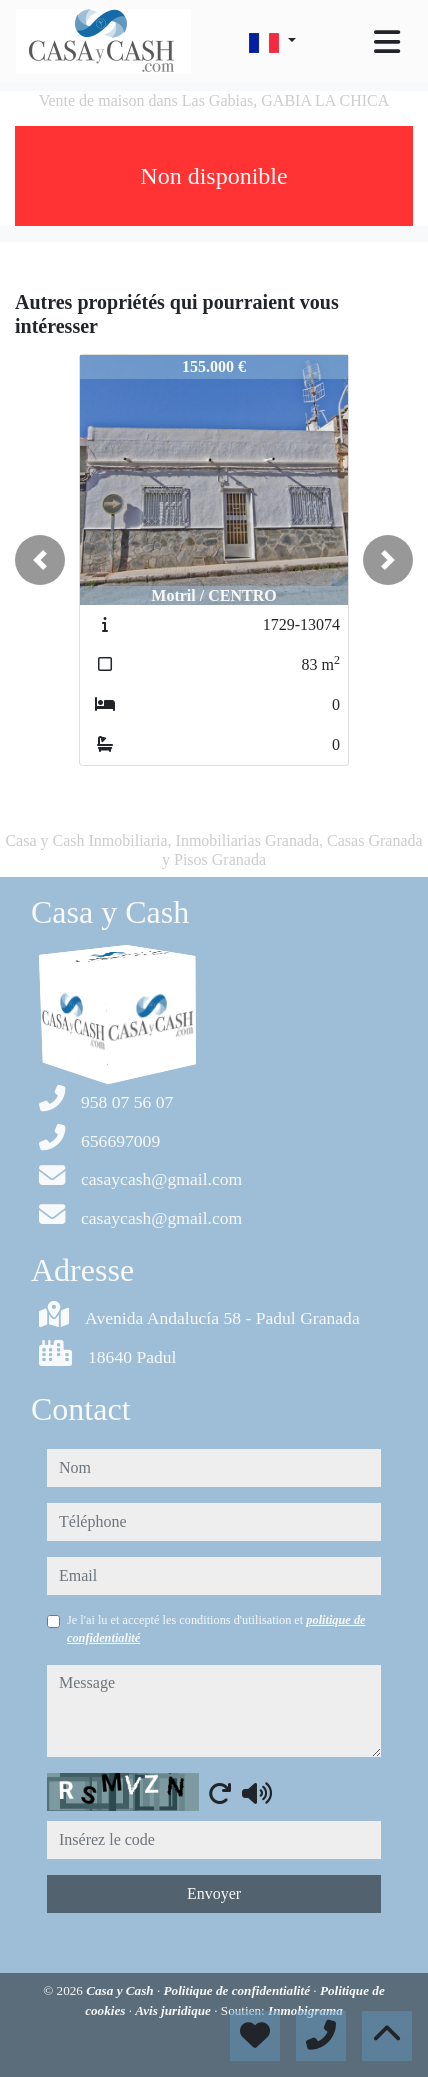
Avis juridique (174, 2010)
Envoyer (214, 1893)
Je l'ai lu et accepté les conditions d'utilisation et (216, 1629)
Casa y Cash (121, 1990)
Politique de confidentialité (239, 1990)
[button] (40, 560)
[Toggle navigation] (387, 42)
